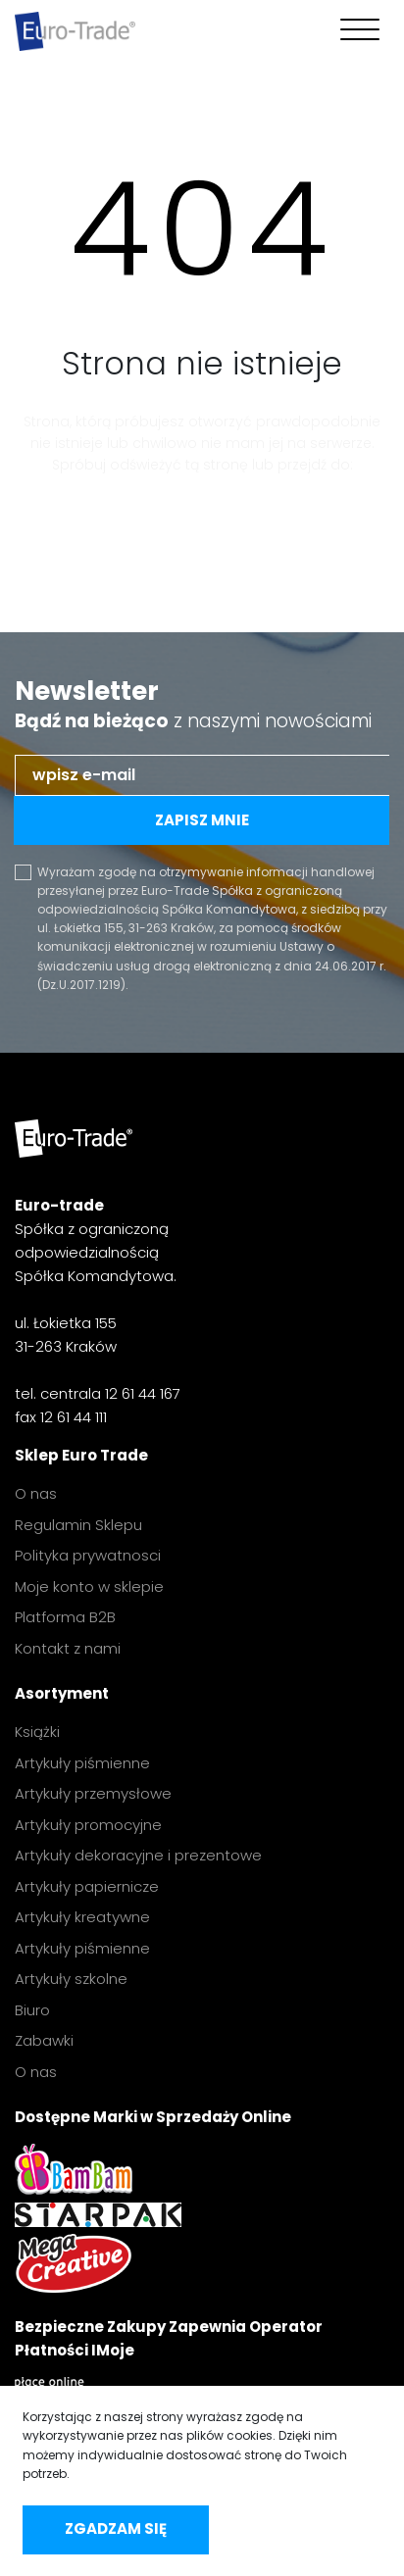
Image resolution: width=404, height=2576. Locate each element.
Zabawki (44, 2040)
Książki (37, 1731)
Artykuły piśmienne (82, 1763)
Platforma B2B (65, 1617)
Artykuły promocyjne (88, 1824)
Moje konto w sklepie (89, 1586)
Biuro (32, 2010)
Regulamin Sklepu (78, 1524)
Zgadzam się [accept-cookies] (116, 2528)
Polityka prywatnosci (88, 1555)
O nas (36, 1493)
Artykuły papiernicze (87, 1886)
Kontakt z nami (68, 1648)
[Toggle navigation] (355, 31)
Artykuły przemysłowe (93, 1793)
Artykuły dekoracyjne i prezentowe (138, 1855)
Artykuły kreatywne (82, 1917)
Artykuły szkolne (71, 1978)
